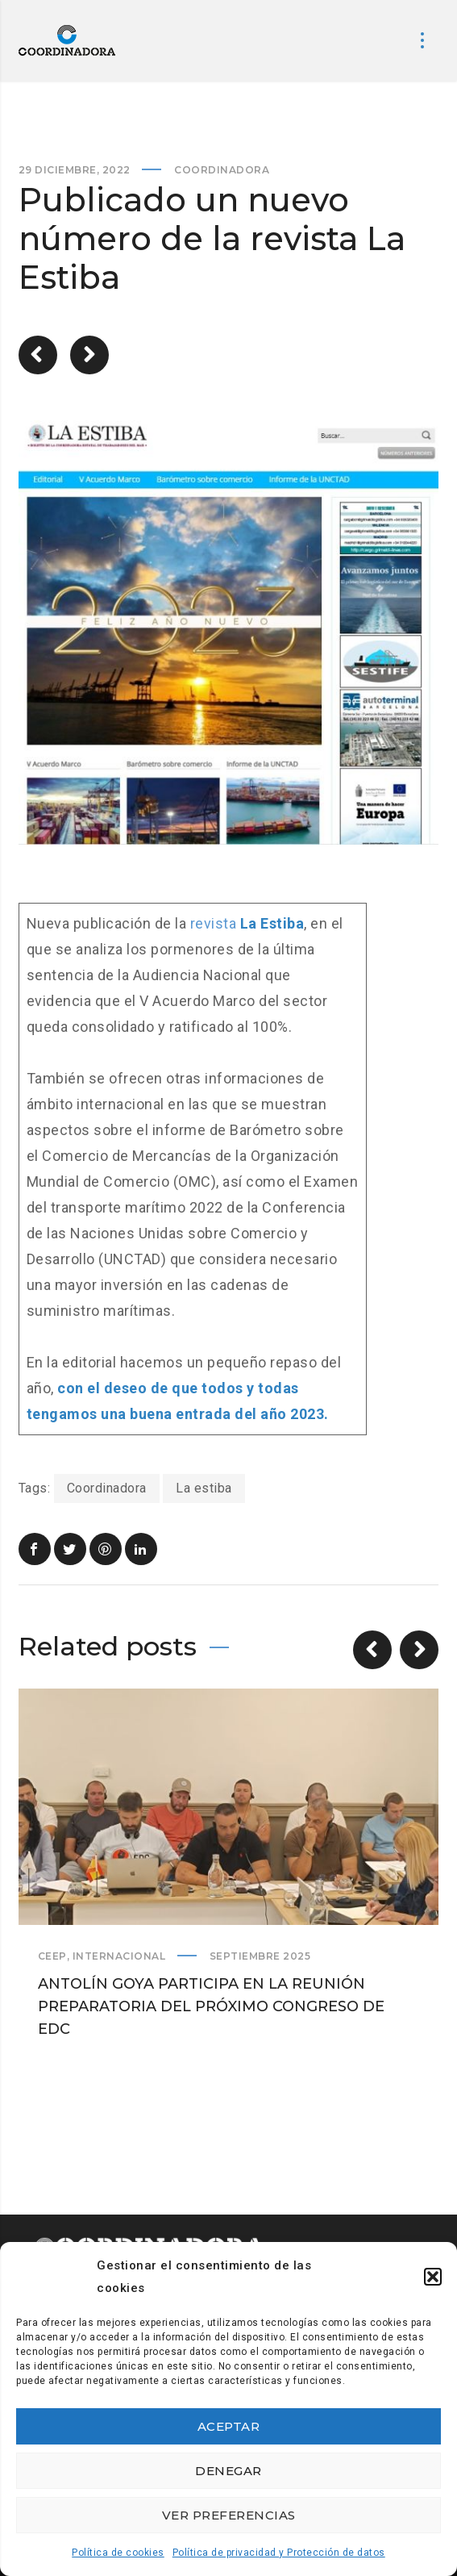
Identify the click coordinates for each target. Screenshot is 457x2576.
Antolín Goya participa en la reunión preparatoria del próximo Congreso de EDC (211, 2006)
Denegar (228, 2470)
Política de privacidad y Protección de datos (278, 2552)
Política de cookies (118, 2552)
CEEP (52, 1956)
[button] (433, 2277)
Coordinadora (221, 170)
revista (247, 923)
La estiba (204, 1488)
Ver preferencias (229, 2515)
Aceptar (228, 2426)
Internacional (119, 1956)
